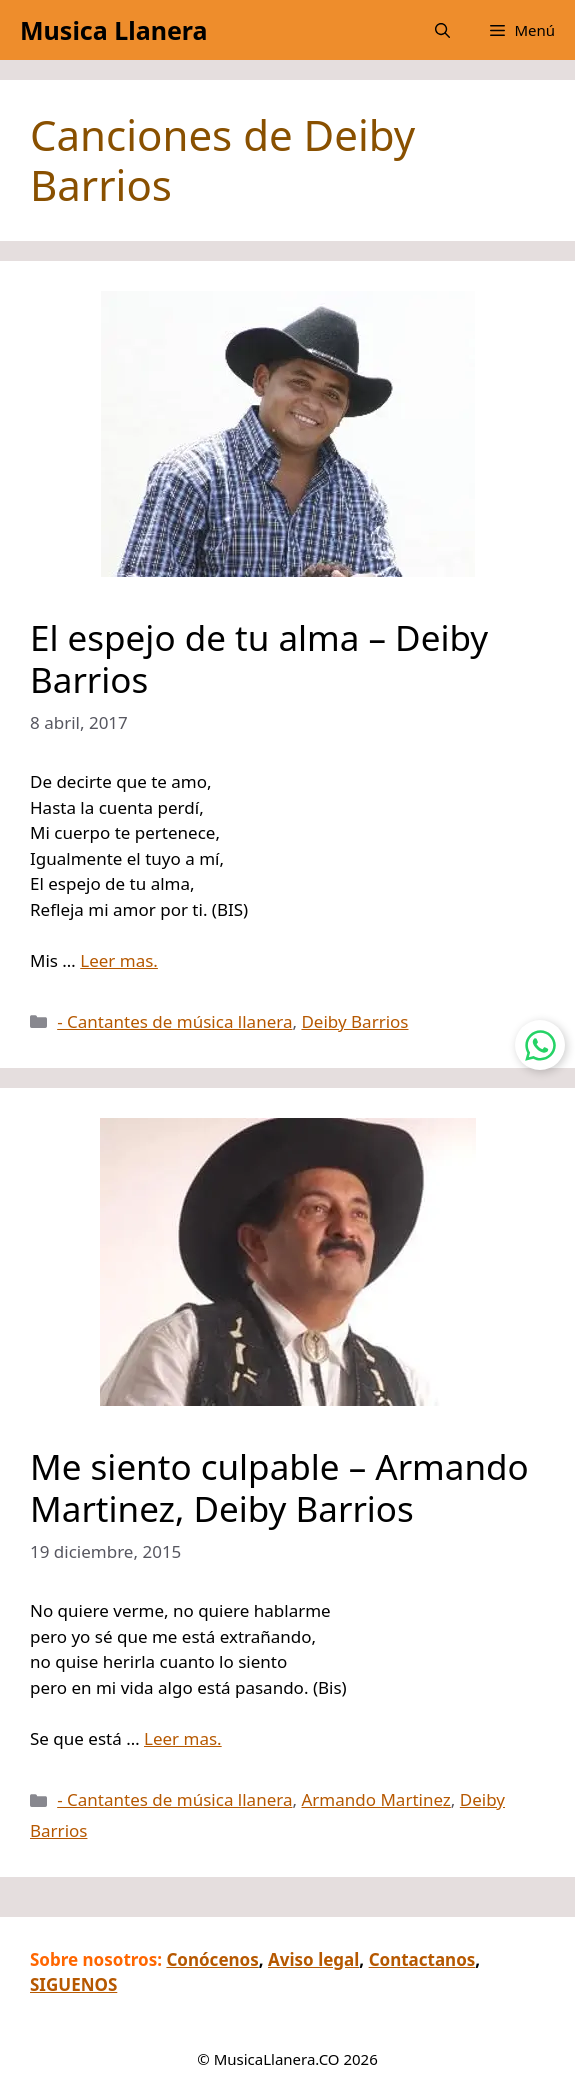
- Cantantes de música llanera (174, 1021)
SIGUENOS (73, 1984)
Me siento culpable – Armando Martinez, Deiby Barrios (279, 1487)
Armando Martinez (375, 1799)
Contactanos (422, 1959)
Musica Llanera (113, 30)
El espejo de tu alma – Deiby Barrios (259, 658)
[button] (442, 30)
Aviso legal (313, 1959)
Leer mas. (119, 960)
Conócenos (212, 1959)
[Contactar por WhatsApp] (540, 1045)
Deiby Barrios (354, 1021)
